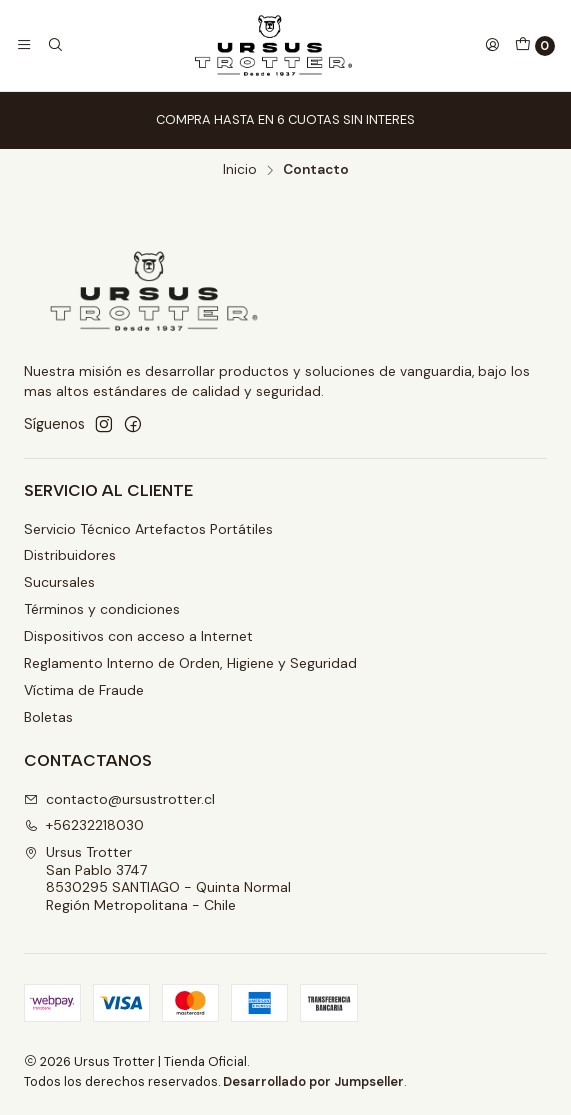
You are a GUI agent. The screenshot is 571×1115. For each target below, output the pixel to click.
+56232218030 (84, 825)
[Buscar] (54, 45)
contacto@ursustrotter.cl (119, 799)
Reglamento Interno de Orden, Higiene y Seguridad (190, 663)
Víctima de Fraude (84, 690)
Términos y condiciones (102, 609)
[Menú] (24, 45)
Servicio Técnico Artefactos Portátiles (148, 529)
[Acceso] (492, 45)
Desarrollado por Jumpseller (313, 1081)
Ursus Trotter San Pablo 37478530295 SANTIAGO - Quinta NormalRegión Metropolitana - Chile (157, 878)
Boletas (48, 717)
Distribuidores (70, 555)
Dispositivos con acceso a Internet (138, 636)
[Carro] (535, 46)
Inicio (240, 170)
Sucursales (59, 582)
